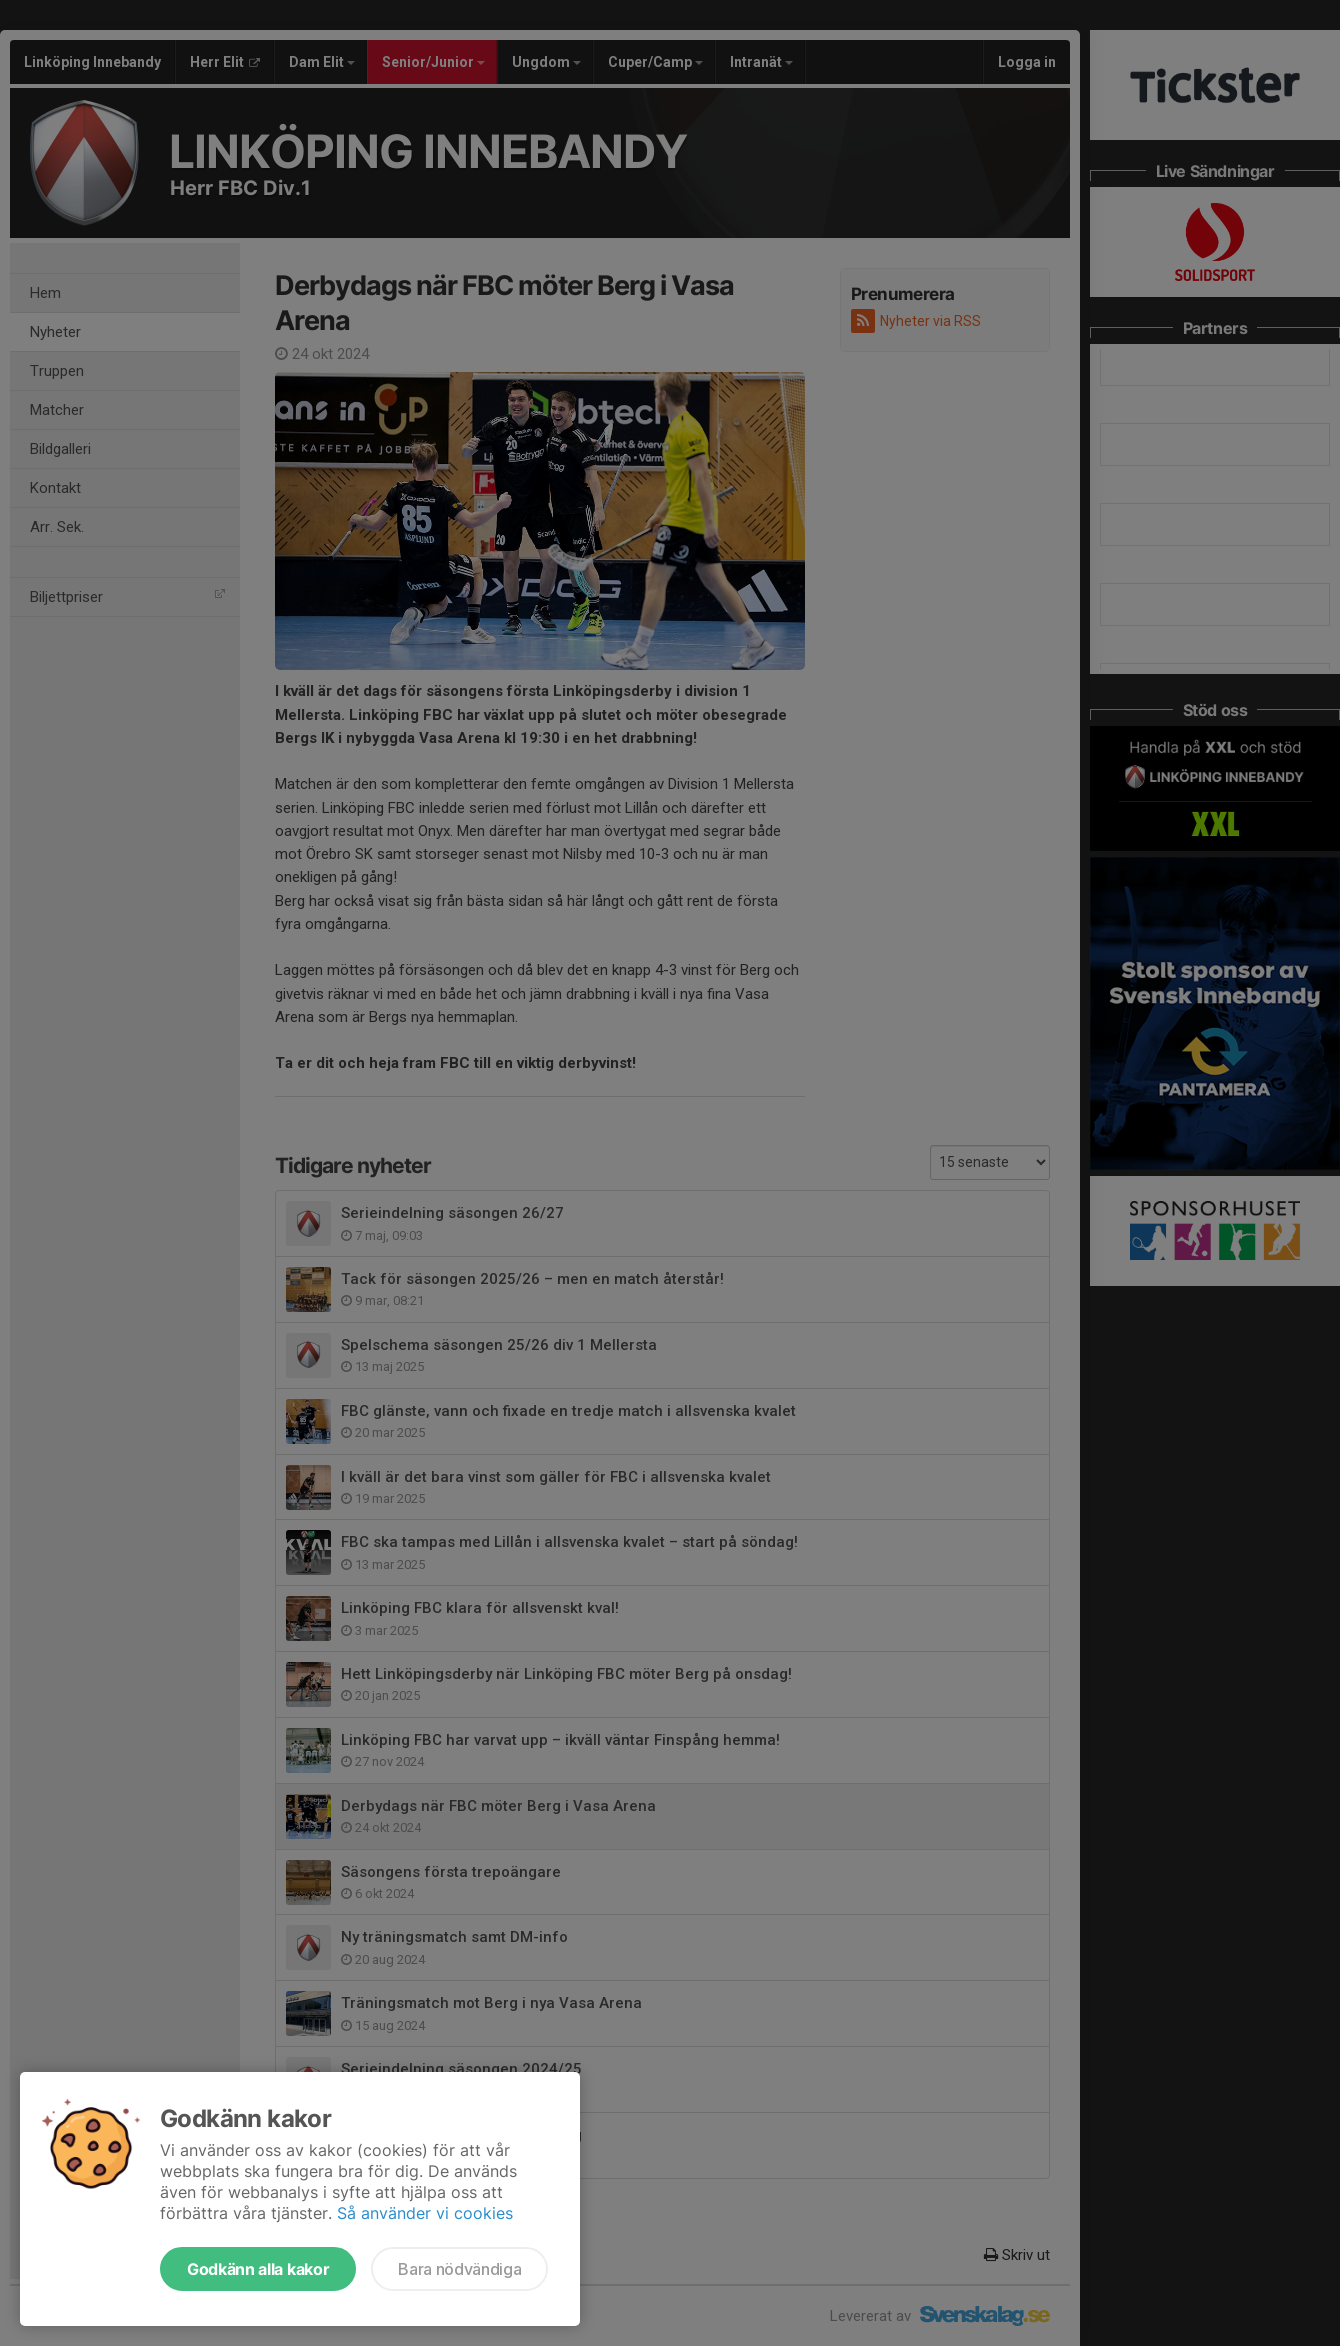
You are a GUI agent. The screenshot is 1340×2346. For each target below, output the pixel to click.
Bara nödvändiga (459, 2269)
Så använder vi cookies (425, 2213)
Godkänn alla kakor (258, 2269)
